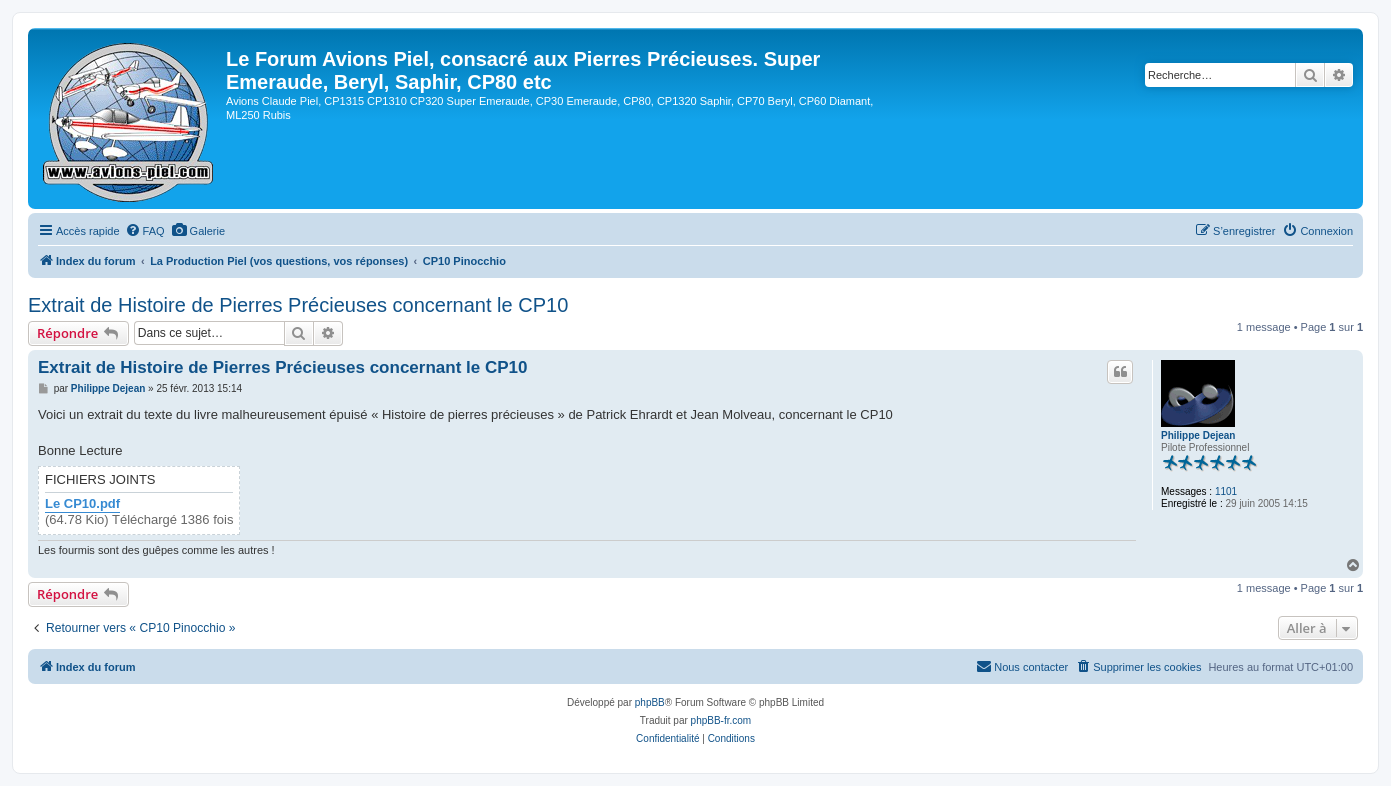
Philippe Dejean (1198, 435)
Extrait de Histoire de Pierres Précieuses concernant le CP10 (298, 305)
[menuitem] (145, 231)
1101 (1226, 491)
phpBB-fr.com (721, 720)
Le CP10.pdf (82, 504)
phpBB (650, 702)
